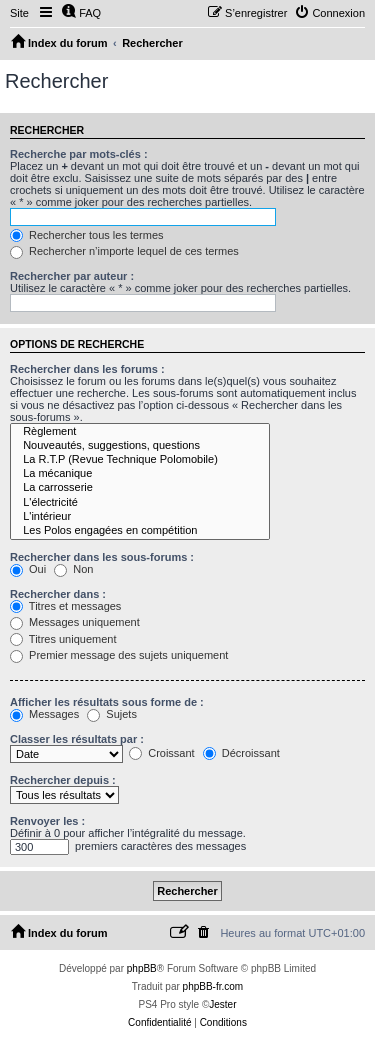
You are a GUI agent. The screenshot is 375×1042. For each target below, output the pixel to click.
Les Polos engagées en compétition (140, 531)
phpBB (142, 968)
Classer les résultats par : (77, 739)
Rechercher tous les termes (87, 235)
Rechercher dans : (58, 594)
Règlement (140, 432)
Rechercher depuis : (63, 780)
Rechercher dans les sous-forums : (102, 557)
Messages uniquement (75, 622)
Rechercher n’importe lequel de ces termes (124, 251)
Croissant (162, 753)
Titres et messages (65, 606)
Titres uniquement (63, 639)
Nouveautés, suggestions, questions (140, 446)
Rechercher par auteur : (72, 276)
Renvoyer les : (47, 821)
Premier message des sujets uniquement (119, 655)
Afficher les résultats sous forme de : (107, 702)
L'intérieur (140, 517)
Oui (28, 569)
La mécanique (140, 474)
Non (73, 569)
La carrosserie (140, 488)
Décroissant (241, 753)
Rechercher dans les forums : (87, 369)
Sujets (112, 714)
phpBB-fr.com (213, 986)
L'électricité (140, 503)
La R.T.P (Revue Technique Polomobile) (140, 460)
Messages (44, 714)
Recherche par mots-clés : (79, 154)
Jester (222, 1004)
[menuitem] (81, 13)
